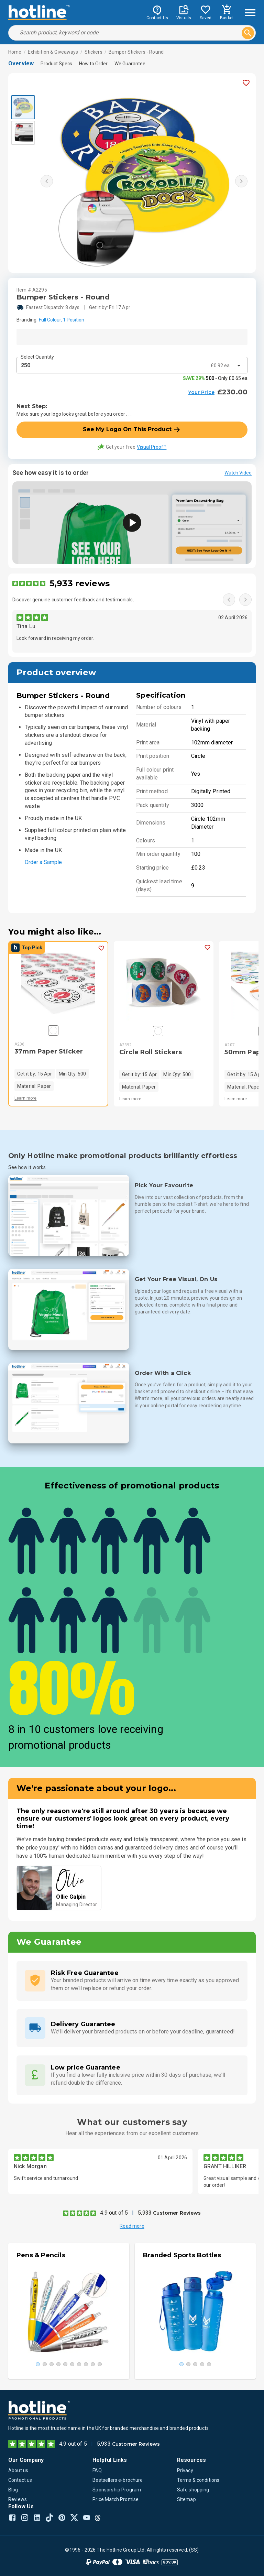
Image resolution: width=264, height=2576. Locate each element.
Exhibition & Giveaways (53, 52)
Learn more (25, 1098)
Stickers (93, 52)
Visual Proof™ (151, 447)
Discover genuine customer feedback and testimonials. (73, 599)
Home (15, 52)
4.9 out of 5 (114, 2212)
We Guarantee (129, 63)
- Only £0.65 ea (215, 378)
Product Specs (56, 63)
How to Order (93, 63)
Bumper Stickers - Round (136, 52)
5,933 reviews (80, 583)
